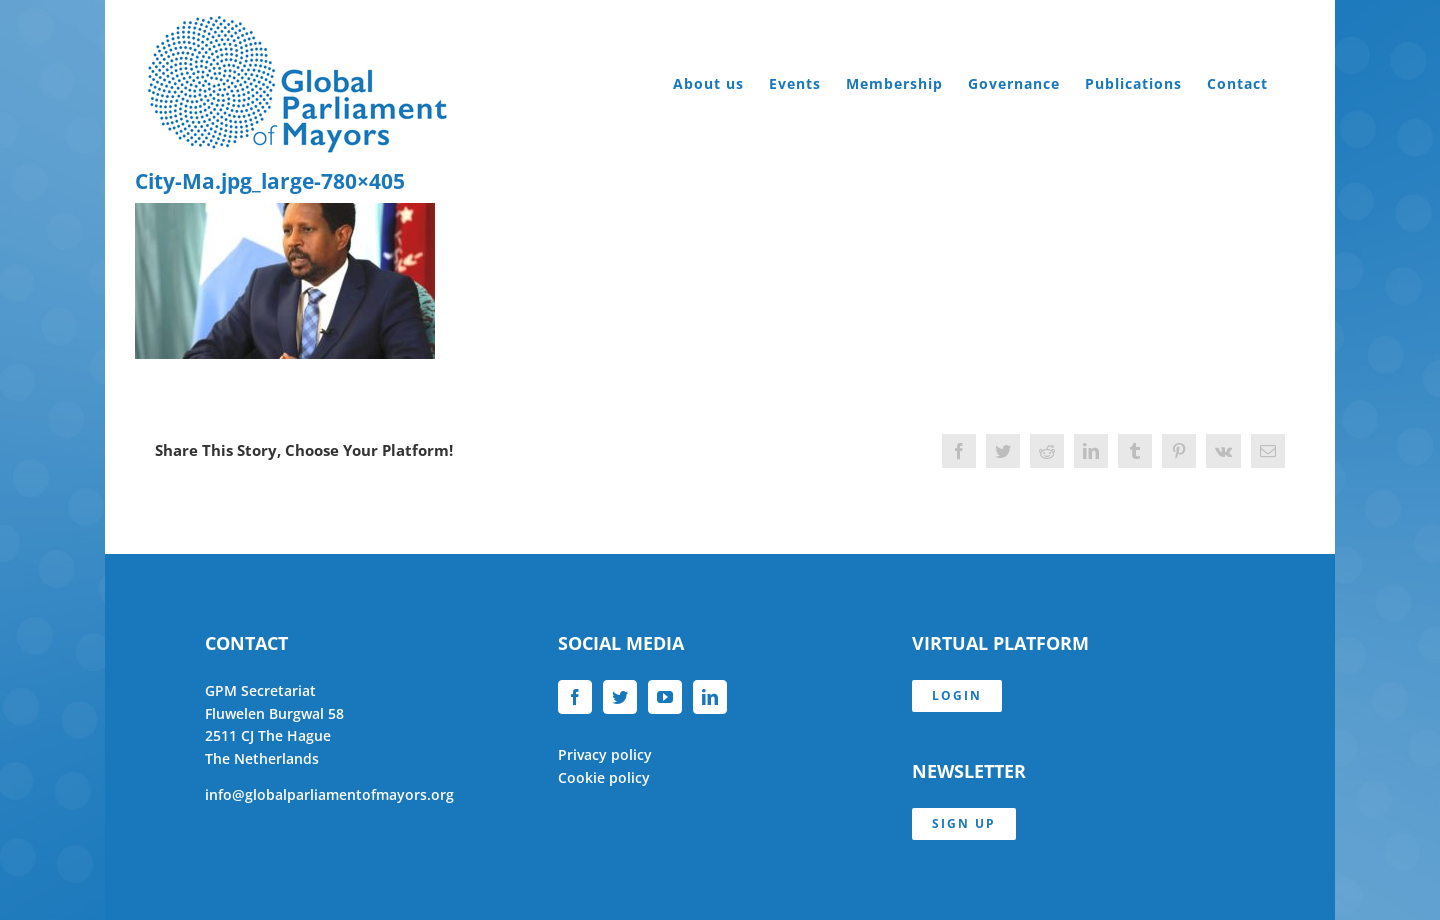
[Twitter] (620, 697)
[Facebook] (575, 697)
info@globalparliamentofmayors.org (329, 794)
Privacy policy (605, 754)
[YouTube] (665, 697)
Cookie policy (604, 777)
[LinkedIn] (710, 697)
